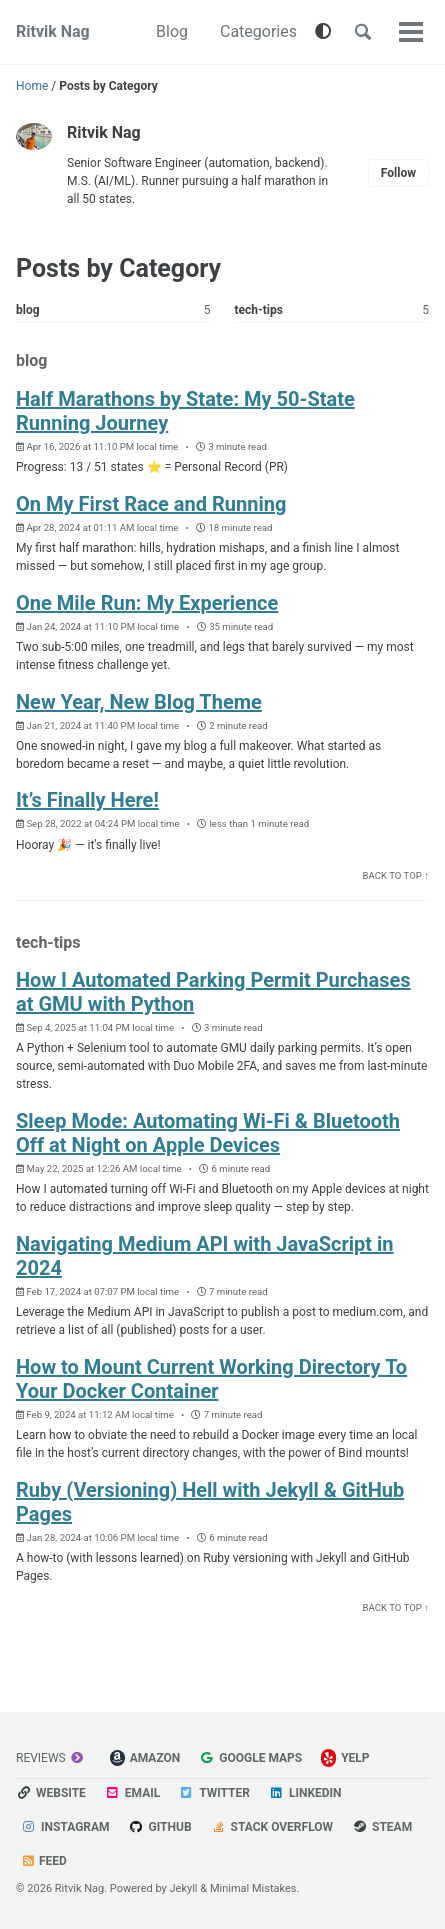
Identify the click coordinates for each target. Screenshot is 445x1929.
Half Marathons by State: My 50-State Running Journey (185, 411)
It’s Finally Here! (87, 800)
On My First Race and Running (151, 504)
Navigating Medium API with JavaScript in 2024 (205, 1256)
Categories (258, 31)
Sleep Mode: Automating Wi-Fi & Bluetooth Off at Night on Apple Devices (208, 1133)
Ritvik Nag (53, 31)
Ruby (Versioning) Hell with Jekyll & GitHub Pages (210, 1502)
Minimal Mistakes (253, 1888)
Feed (44, 1861)
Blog (172, 31)
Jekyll (184, 1888)
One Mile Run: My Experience (147, 603)
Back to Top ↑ (396, 875)
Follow (398, 173)
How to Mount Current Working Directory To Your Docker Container (211, 1379)
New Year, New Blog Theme (139, 702)
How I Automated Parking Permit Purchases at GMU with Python (213, 992)
